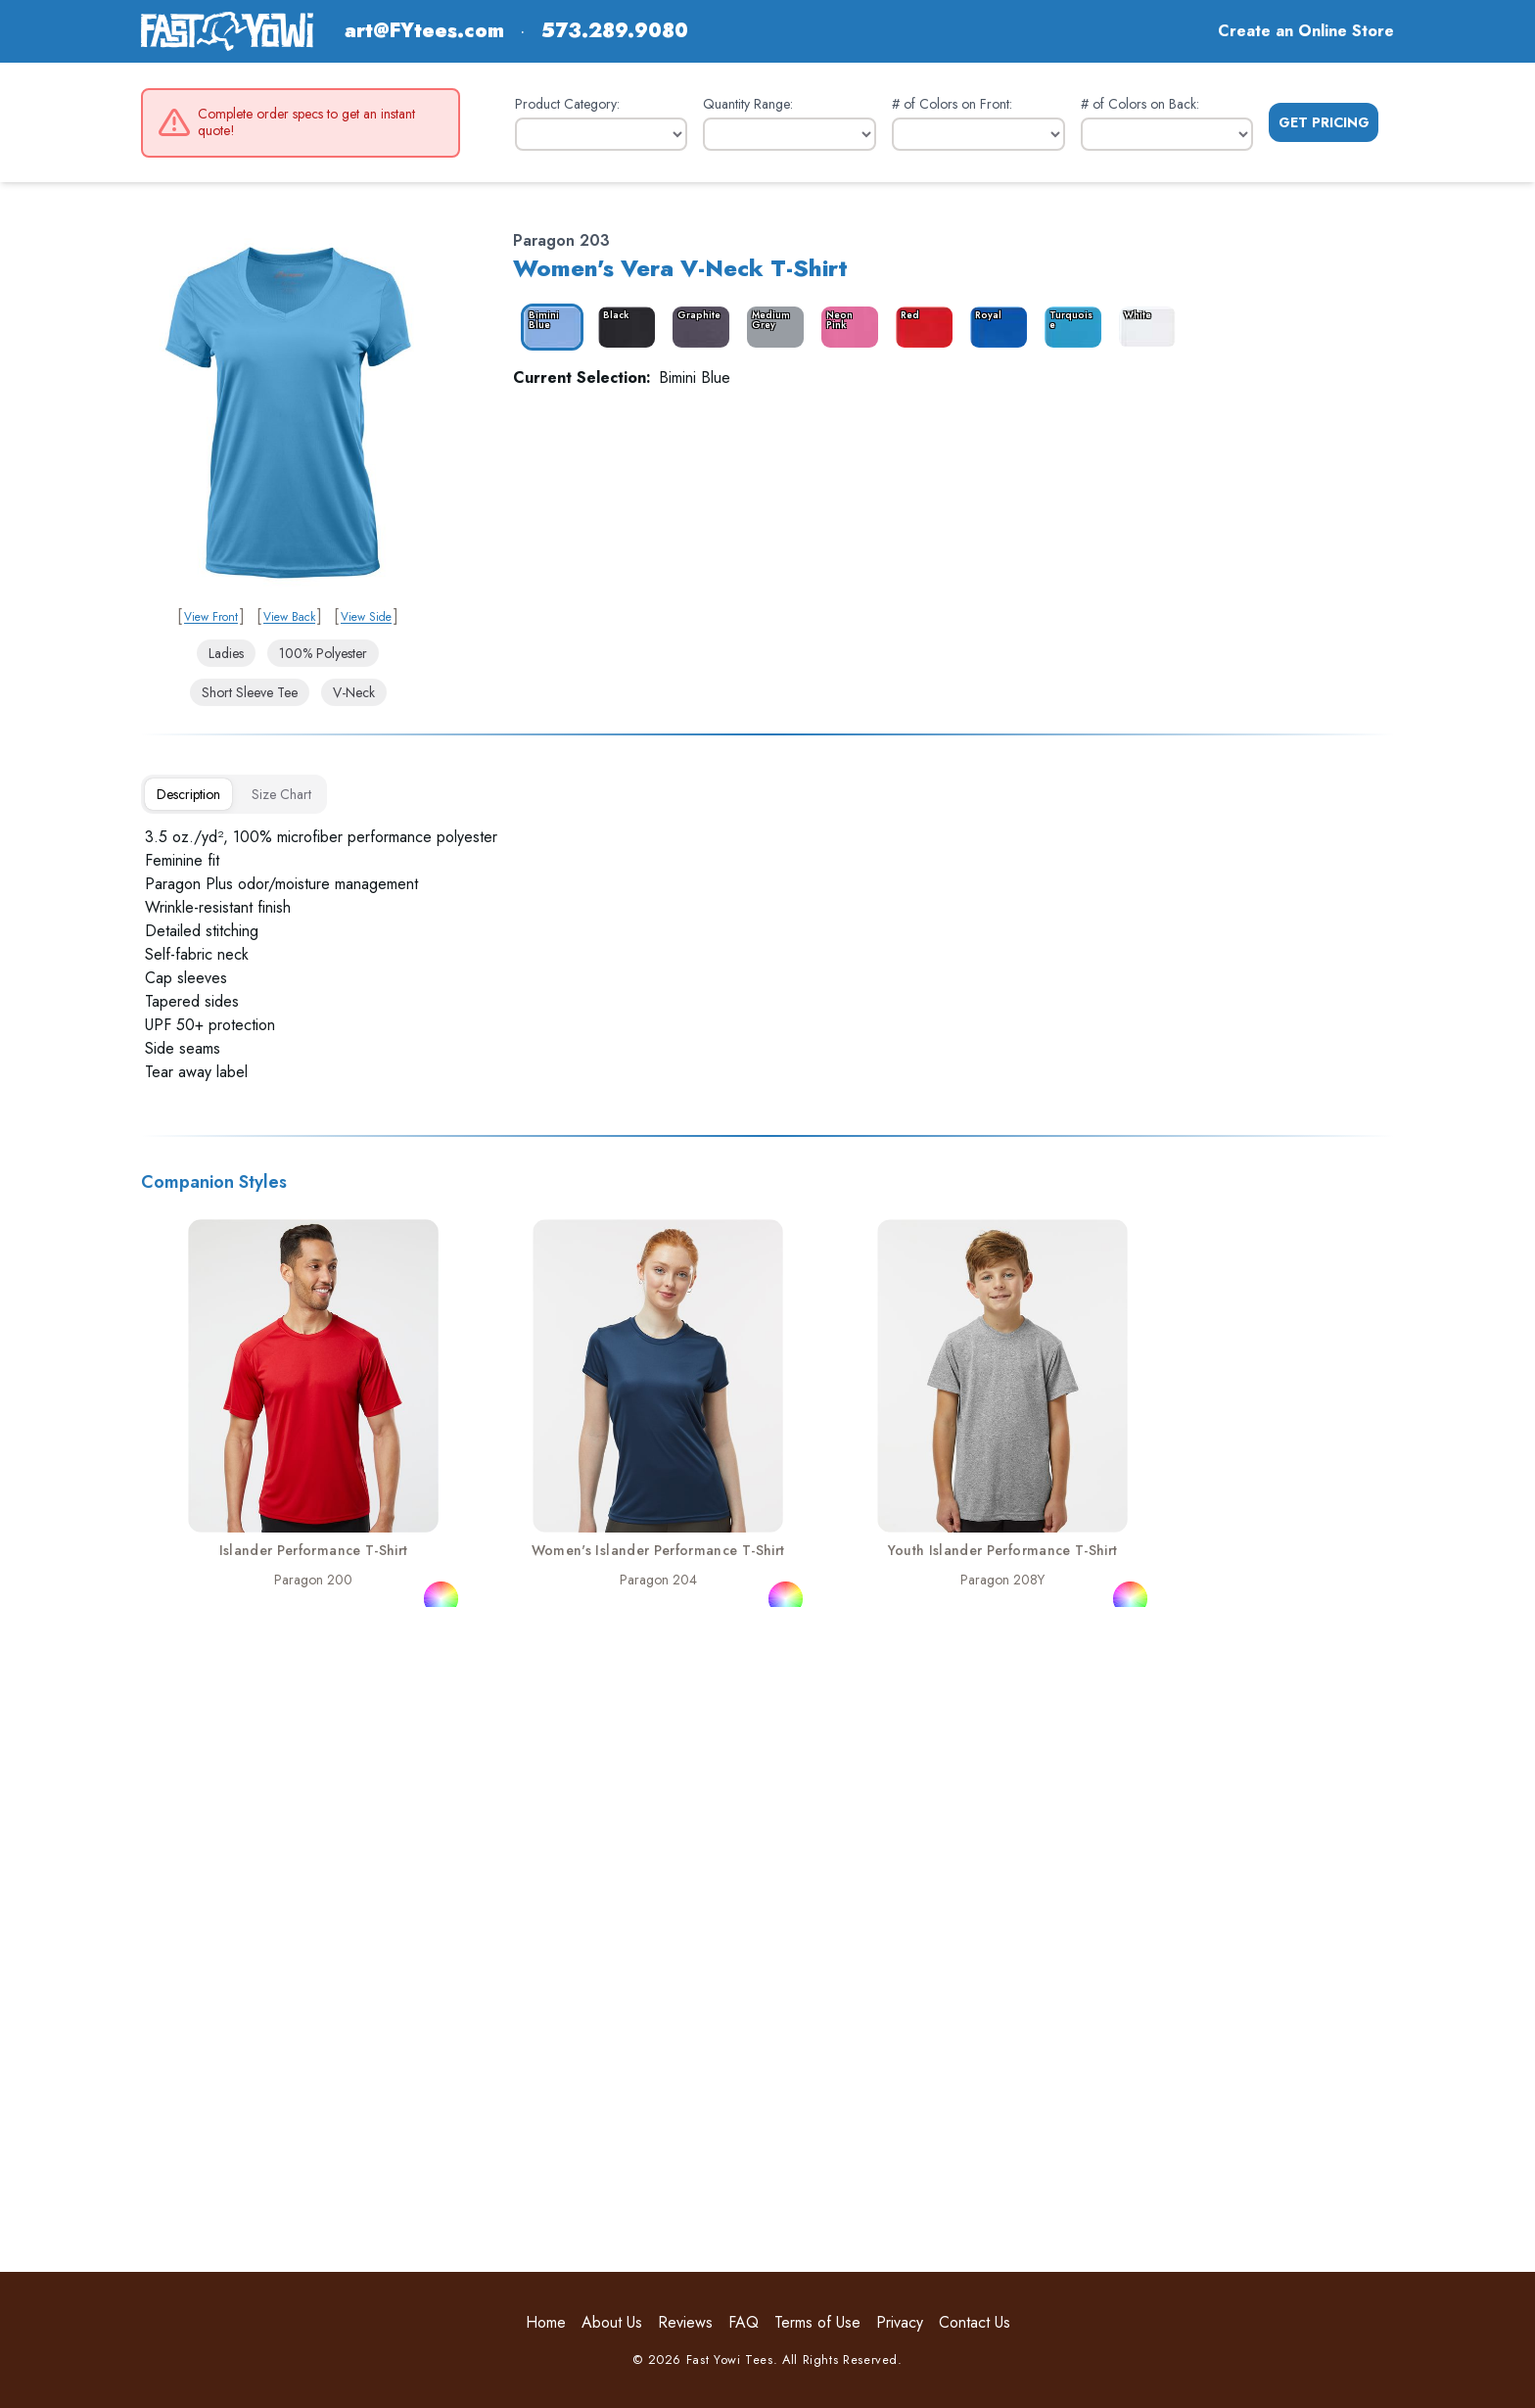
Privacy (899, 2322)
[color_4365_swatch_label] (1069, 327)
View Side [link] (366, 617)
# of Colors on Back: (1140, 104)
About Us (611, 2322)
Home (546, 2322)
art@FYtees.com (424, 31)
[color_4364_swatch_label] (995, 327)
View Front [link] (211, 617)
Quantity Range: (748, 104)
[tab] (188, 794)
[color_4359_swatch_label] (623, 327)
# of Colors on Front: (952, 104)
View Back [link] (289, 617)
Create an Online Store (1306, 31)
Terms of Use (817, 2322)
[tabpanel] (767, 955)
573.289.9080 (614, 31)
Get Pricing (1324, 122)
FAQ (743, 2322)
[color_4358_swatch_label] (548, 327)
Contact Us (974, 2322)
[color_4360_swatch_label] (697, 327)
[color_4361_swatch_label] (771, 327)
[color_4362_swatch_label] (846, 327)
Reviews (685, 2322)
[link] (288, 412)
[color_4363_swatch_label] (920, 327)
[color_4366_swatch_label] (1143, 327)
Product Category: (567, 104)
